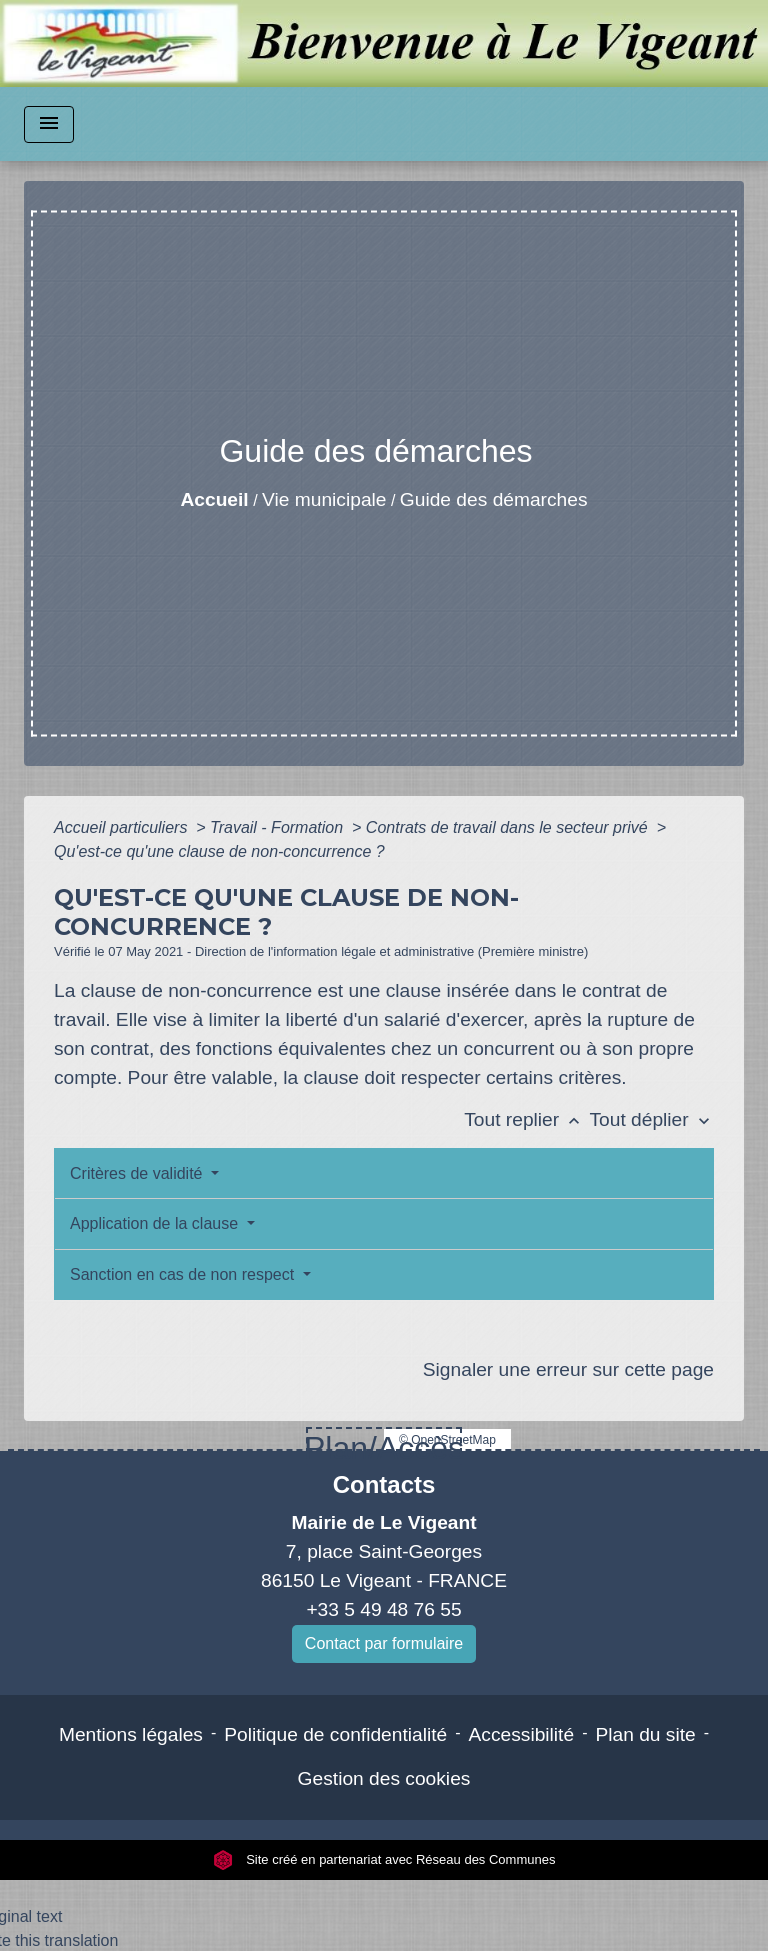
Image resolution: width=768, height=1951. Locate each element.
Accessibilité (522, 1734)
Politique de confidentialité (335, 1734)
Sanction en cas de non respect (184, 1274)
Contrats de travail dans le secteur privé (509, 827)
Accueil (214, 499)
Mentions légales (131, 1734)
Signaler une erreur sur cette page (568, 1369)
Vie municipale (324, 499)
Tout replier (526, 1119)
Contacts (384, 1484)
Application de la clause (156, 1223)
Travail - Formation (279, 827)
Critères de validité (138, 1173)
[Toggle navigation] (49, 124)
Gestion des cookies (384, 1778)
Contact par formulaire (384, 1643)
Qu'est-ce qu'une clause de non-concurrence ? (219, 851)
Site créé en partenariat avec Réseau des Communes (384, 1859)
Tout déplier (651, 1119)
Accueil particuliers (123, 827)
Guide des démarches (494, 499)
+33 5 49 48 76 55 (383, 1609)
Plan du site (645, 1734)
